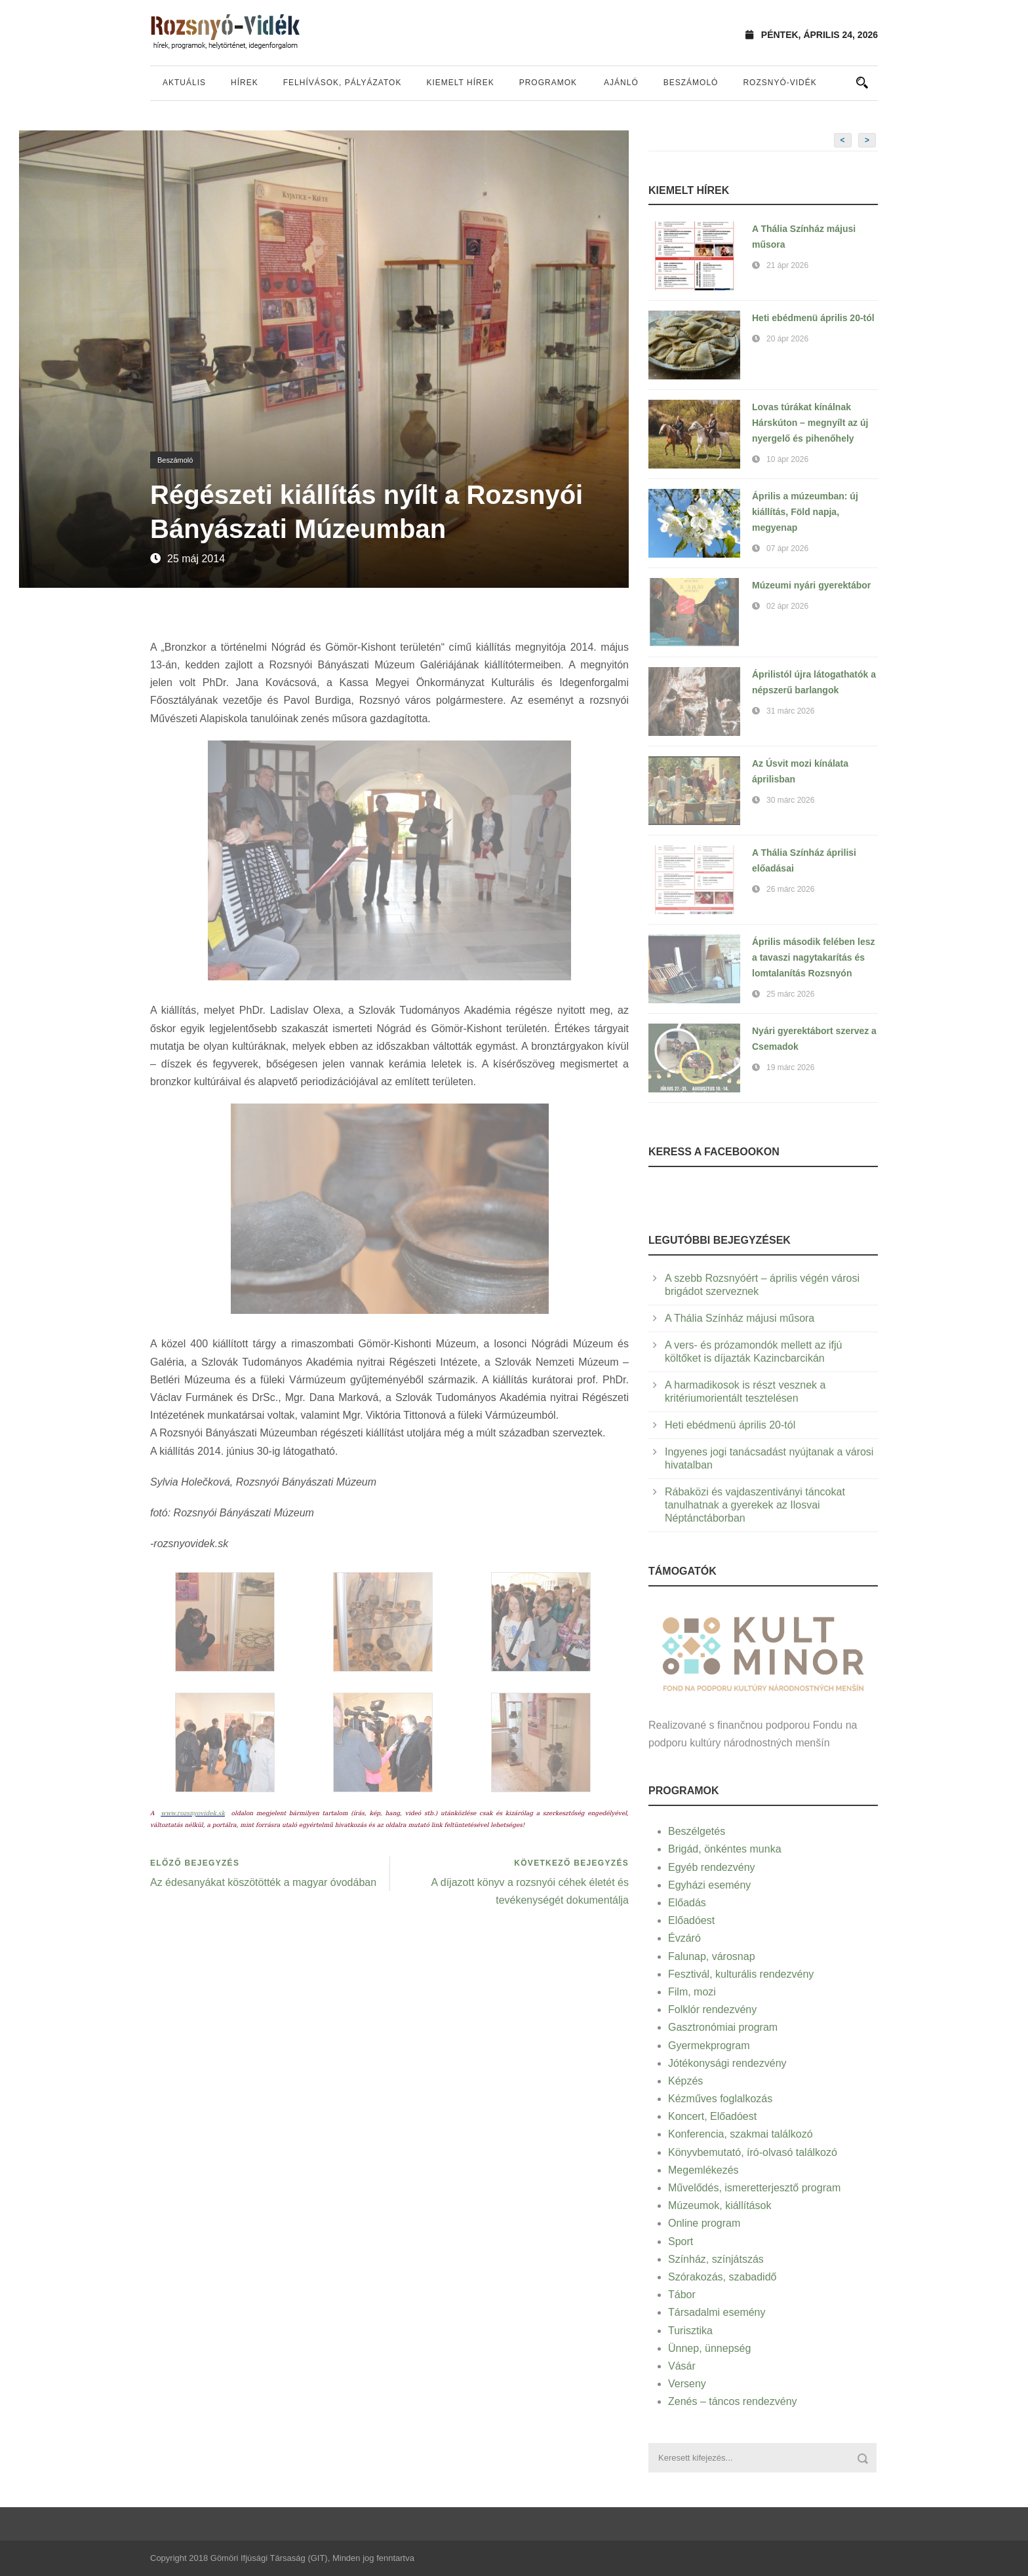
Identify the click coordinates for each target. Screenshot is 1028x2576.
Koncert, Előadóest (712, 2116)
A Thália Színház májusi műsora (739, 1318)
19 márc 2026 (790, 1067)
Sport (680, 2241)
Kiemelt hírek (460, 82)
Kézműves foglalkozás (720, 2098)
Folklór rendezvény (712, 2009)
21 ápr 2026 (787, 265)
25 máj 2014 (196, 558)
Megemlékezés (703, 2170)
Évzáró (684, 1938)
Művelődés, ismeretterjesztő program (754, 2187)
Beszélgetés (696, 1831)
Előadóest (691, 1920)
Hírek (244, 82)
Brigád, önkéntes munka (724, 1849)
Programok (548, 82)
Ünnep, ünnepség (709, 2348)
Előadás (687, 1902)
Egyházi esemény (709, 1885)
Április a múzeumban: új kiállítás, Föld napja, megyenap (805, 512)
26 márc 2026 (790, 889)
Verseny (687, 2383)
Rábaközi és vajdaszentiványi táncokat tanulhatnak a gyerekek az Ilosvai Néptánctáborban (755, 1505)
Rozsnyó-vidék (779, 82)
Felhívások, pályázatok (342, 82)
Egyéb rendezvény (711, 1867)
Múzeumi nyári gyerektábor (811, 585)
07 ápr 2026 (787, 548)
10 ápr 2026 (787, 459)
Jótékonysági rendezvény (727, 2063)
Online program (704, 2223)
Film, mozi (692, 1991)
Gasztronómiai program (723, 2027)
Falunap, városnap (711, 1956)
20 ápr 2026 (787, 338)
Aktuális (184, 82)
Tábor (682, 2294)
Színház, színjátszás (716, 2259)
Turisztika (690, 2330)
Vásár (682, 2366)
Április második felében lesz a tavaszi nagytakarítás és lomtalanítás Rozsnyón (813, 957)
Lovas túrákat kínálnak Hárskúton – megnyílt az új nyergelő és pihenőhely (810, 423)
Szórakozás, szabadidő (722, 2276)
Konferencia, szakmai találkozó (740, 2134)
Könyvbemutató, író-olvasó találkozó (752, 2152)
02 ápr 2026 (787, 606)
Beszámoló (691, 82)
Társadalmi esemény (717, 2312)
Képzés (685, 2080)
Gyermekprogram (708, 2045)
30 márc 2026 (790, 800)
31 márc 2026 (790, 711)
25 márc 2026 (790, 994)
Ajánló (621, 82)
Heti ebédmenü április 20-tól (813, 318)
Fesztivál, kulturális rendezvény (741, 1974)
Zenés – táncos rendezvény (732, 2401)
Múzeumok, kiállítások (719, 2205)
